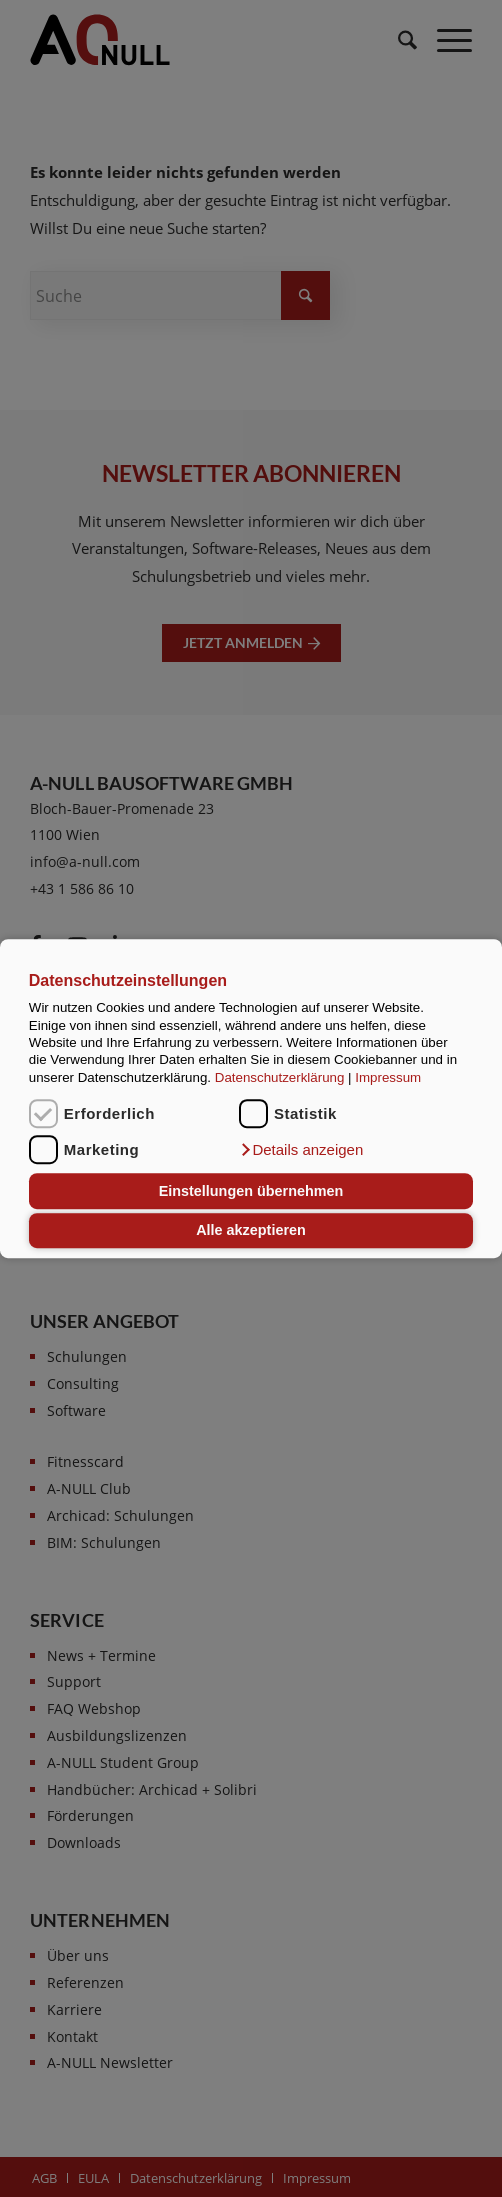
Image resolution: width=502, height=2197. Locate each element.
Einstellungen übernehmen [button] (251, 1191)
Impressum (388, 1077)
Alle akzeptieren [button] (251, 1231)
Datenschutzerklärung (280, 1077)
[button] (301, 1150)
